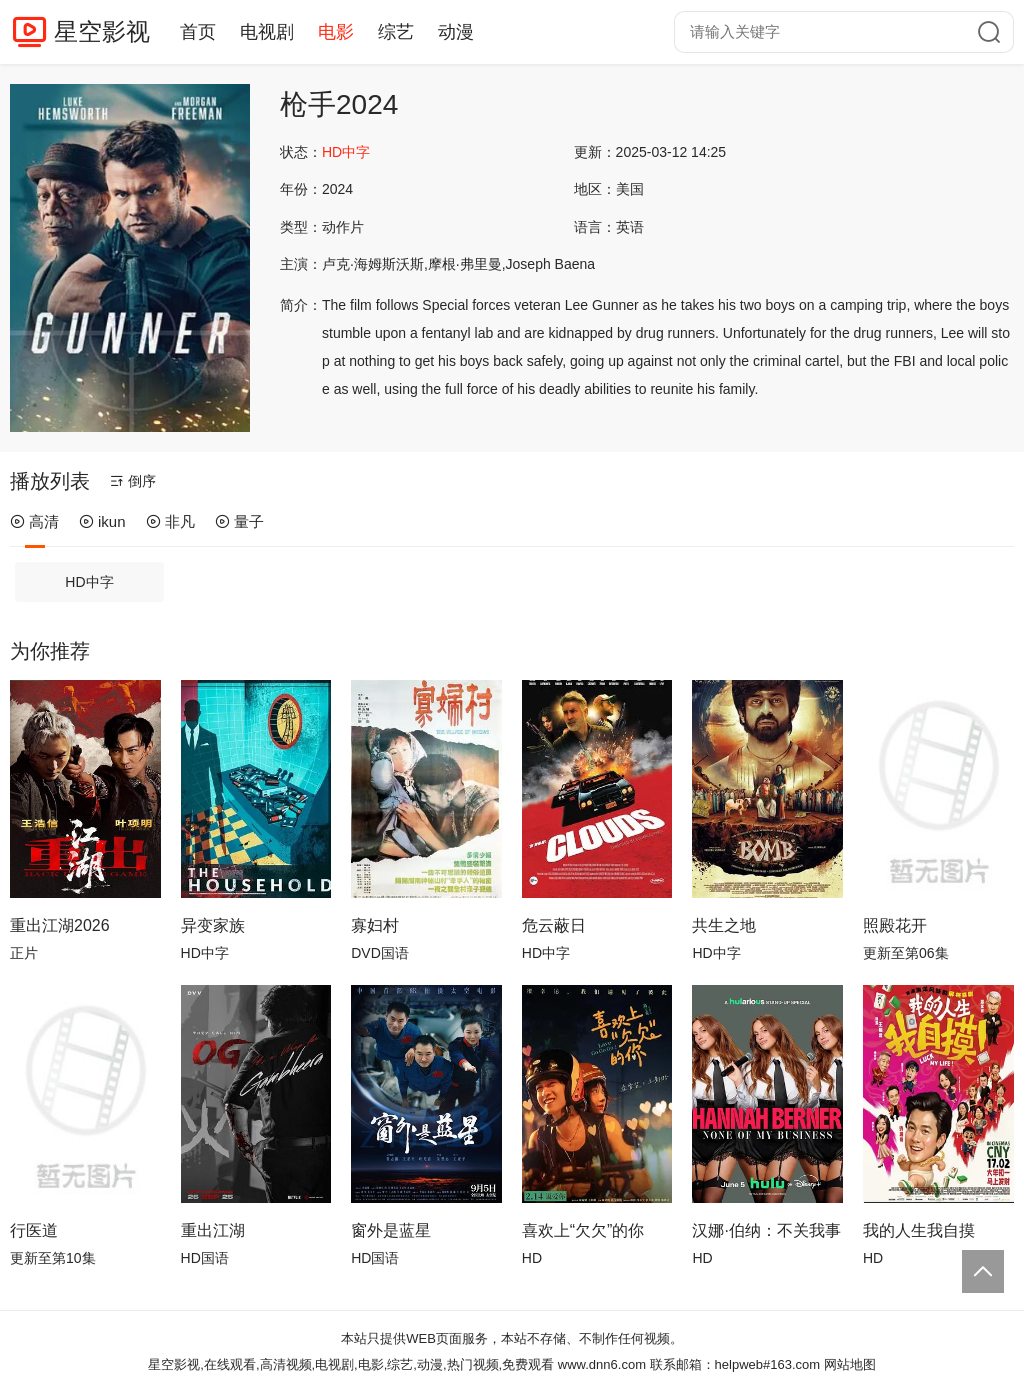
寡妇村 (375, 925)
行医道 (34, 1230)
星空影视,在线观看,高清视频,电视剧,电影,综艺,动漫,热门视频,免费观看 (351, 1364)
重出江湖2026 (60, 925)
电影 (336, 32)
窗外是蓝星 (391, 1230)
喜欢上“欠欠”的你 (583, 1230)
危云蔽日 (554, 925)
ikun (102, 521)
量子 (239, 521)
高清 (34, 521)
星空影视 (102, 31)
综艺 (396, 32)
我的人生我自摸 (919, 1230)
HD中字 (89, 582)
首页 (198, 32)
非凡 (170, 521)
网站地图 (850, 1364)
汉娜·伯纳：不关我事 (766, 1230)
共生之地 (724, 925)
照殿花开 (895, 925)
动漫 (456, 32)
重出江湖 (213, 1230)
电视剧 (267, 32)
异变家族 (213, 925)
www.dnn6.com (602, 1364)
